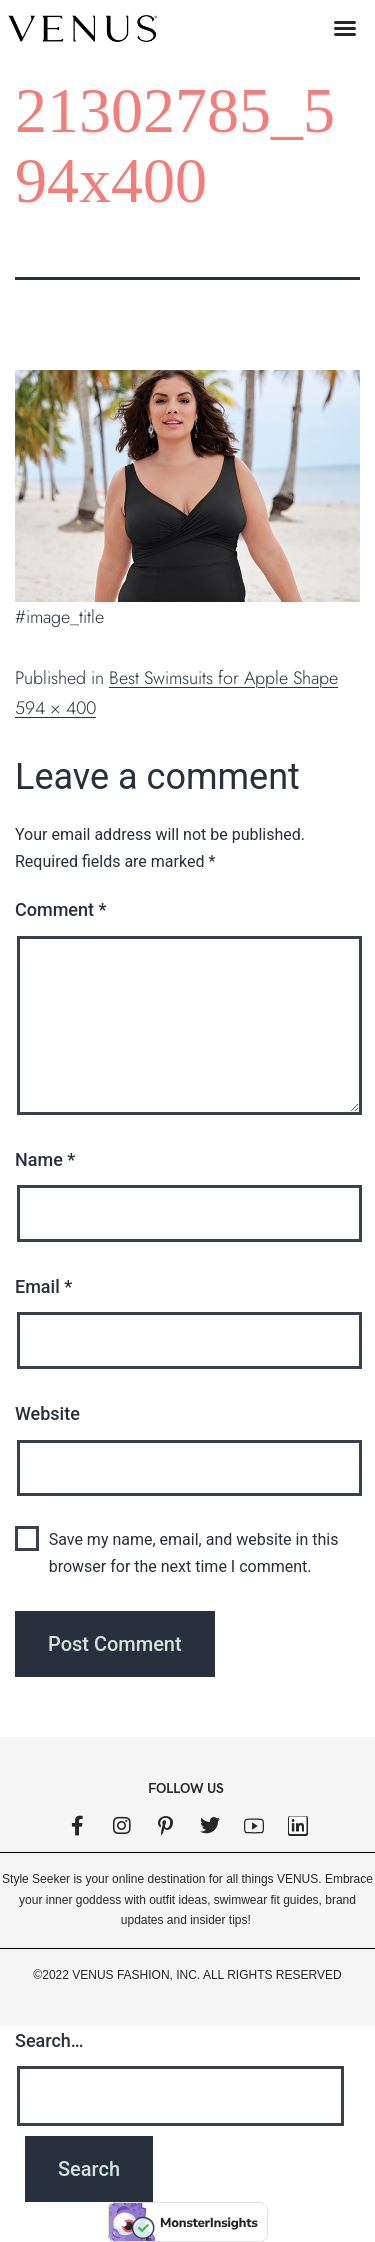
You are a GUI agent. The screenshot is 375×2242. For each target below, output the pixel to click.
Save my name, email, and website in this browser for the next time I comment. (194, 1553)
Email (43, 1286)
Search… (49, 2040)
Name (45, 1159)
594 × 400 (55, 708)
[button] (345, 28)
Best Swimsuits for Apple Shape (223, 678)
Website (47, 1413)
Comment (60, 909)
